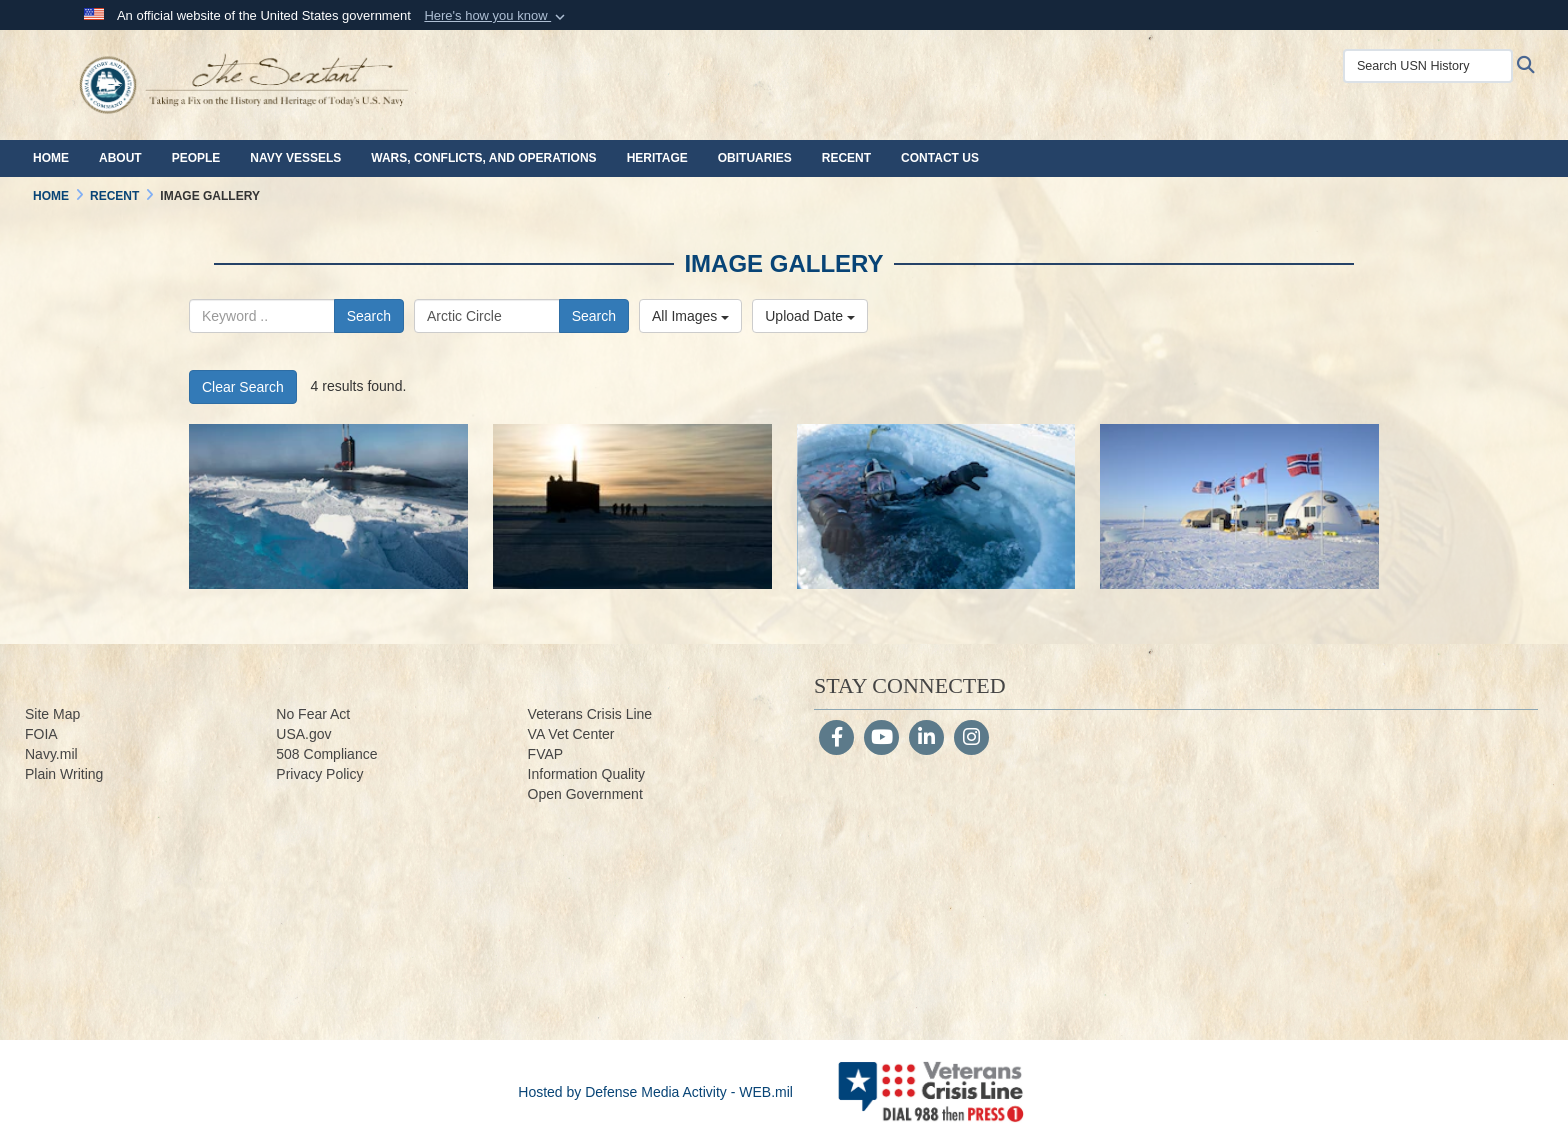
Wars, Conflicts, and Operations (483, 158)
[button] (496, 16)
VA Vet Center (571, 734)
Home (51, 158)
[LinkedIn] (926, 739)
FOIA (41, 734)
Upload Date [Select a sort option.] (810, 316)
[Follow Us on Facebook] (836, 739)
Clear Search (243, 387)
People (196, 158)
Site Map (52, 714)
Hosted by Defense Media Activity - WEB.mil (655, 1092)
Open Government (585, 794)
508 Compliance (326, 754)
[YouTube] (881, 739)
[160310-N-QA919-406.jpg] (936, 506)
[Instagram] (971, 739)
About (120, 158)
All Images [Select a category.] (690, 316)
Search (369, 316)
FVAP (546, 754)
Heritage (657, 158)
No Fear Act (313, 714)
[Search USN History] (1428, 66)
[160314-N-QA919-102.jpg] (632, 506)
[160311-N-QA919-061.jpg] (1239, 506)
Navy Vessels (295, 158)
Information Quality (587, 774)
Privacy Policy (319, 774)
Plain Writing (64, 774)
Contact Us (940, 158)
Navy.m (48, 754)
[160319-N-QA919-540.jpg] (328, 506)
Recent (846, 158)
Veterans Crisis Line (590, 714)
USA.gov (303, 734)
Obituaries (755, 158)
